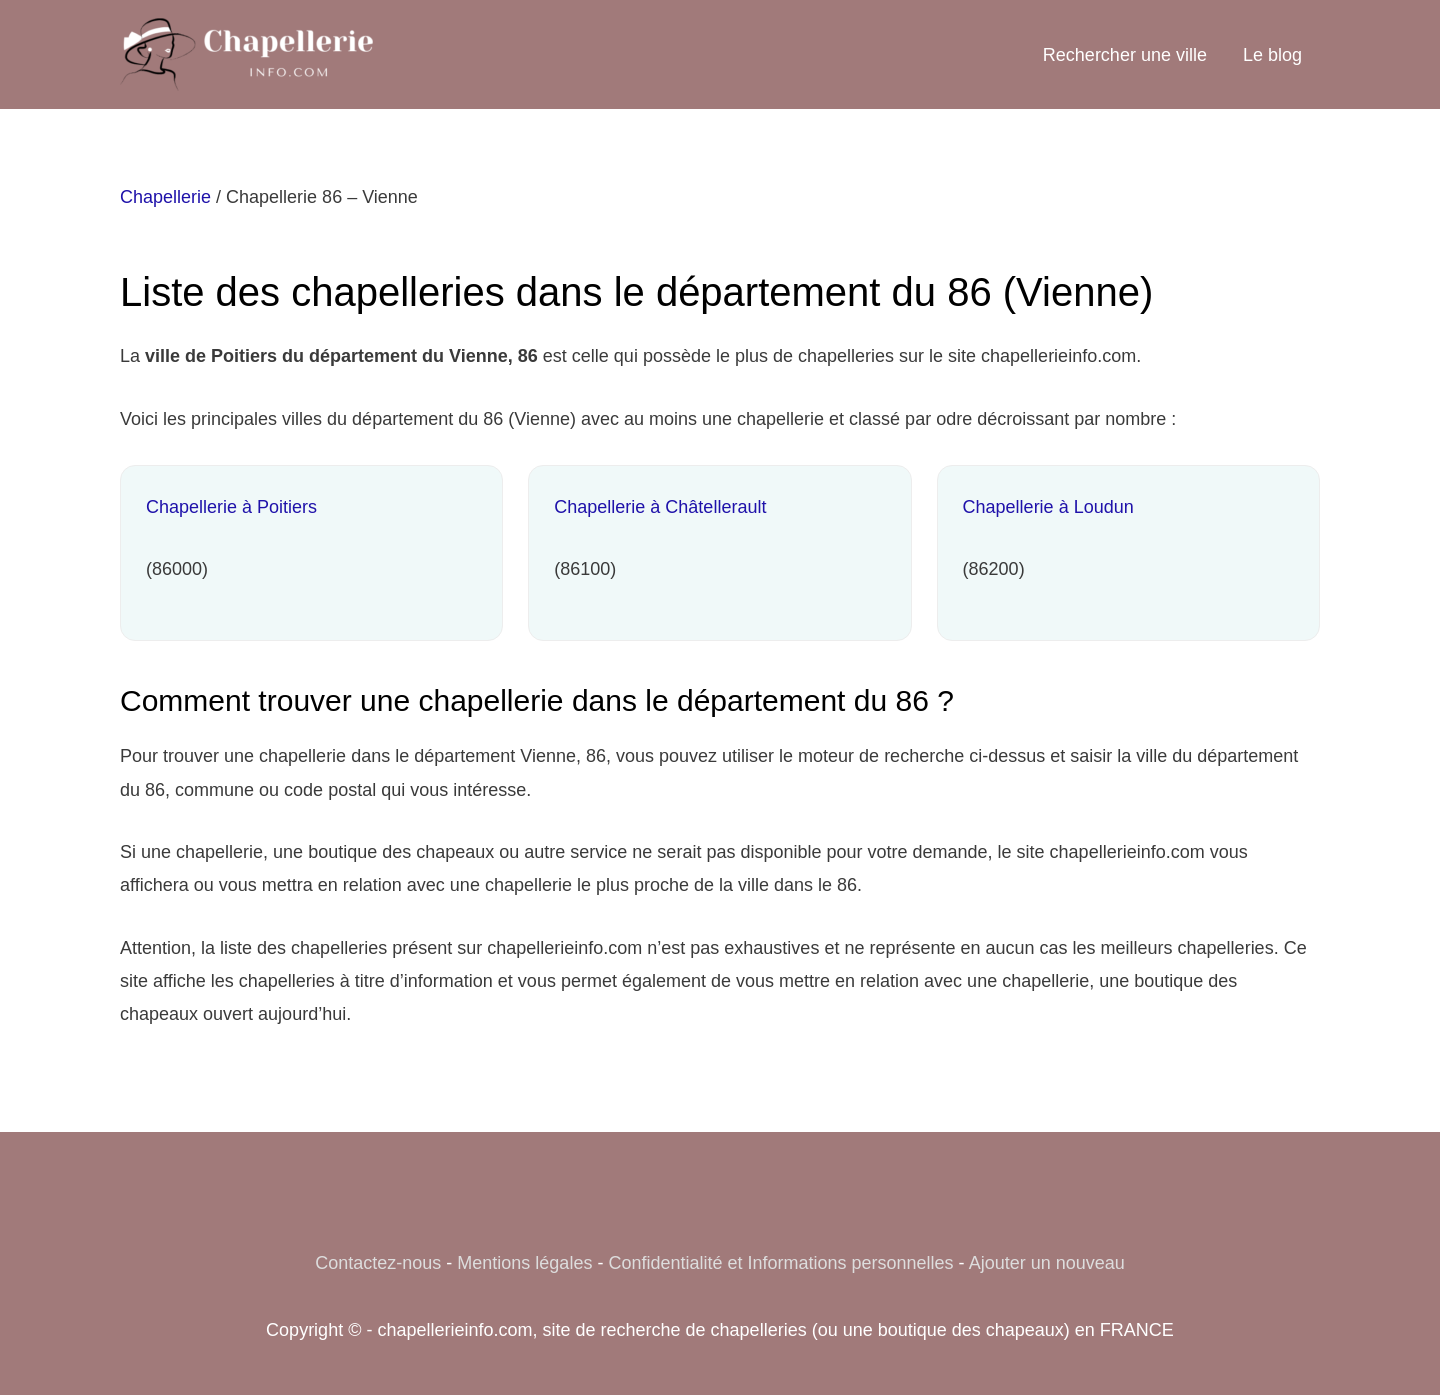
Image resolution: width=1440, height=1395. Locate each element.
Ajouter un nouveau (1047, 1263)
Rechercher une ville (1125, 55)
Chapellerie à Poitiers (231, 507)
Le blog (1272, 55)
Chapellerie (165, 197)
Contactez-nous (378, 1263)
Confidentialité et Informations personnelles (780, 1263)
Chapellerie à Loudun (1048, 507)
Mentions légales (524, 1263)
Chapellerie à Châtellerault (660, 507)
